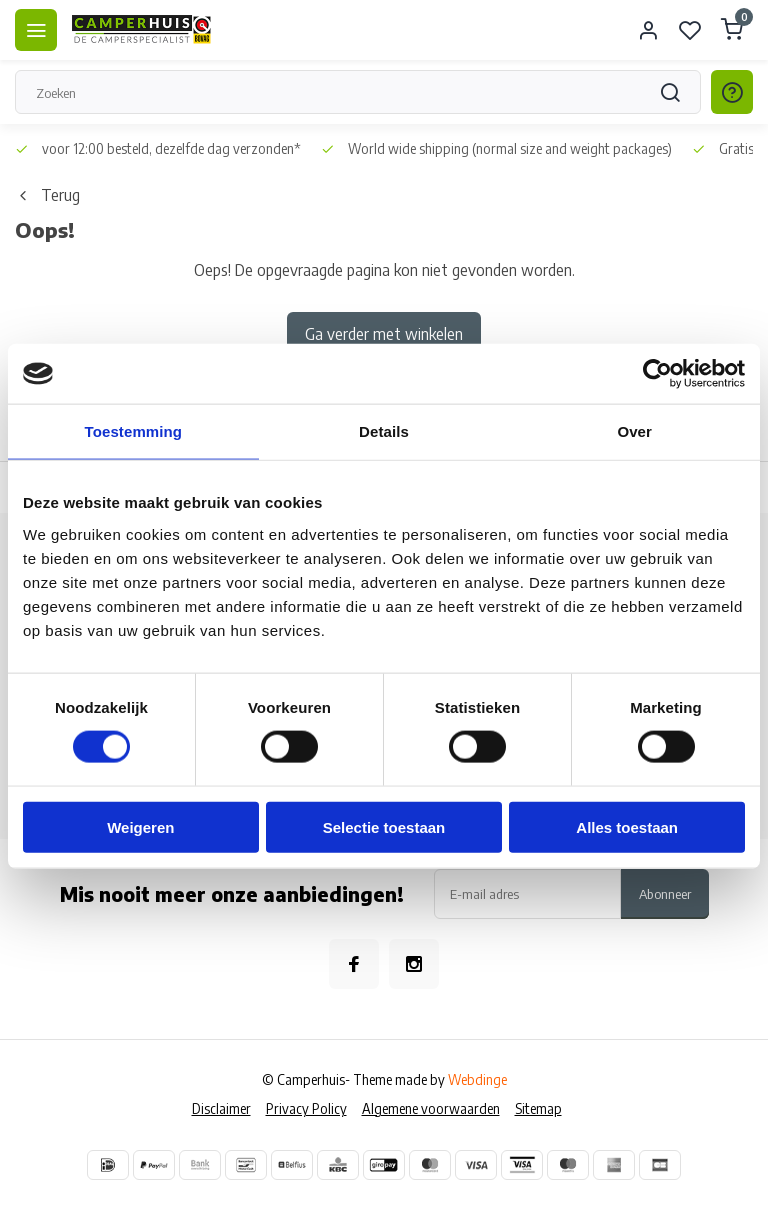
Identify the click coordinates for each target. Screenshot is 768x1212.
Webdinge (477, 1079)
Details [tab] (384, 431)
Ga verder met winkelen (384, 334)
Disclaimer (221, 1108)
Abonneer (665, 893)
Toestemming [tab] (134, 431)
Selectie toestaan (384, 826)
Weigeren (140, 826)
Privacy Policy (306, 1108)
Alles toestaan (627, 826)
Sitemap (538, 1108)
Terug (47, 195)
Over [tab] (634, 431)
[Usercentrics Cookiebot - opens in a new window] (657, 374)
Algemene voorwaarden (431, 1108)
